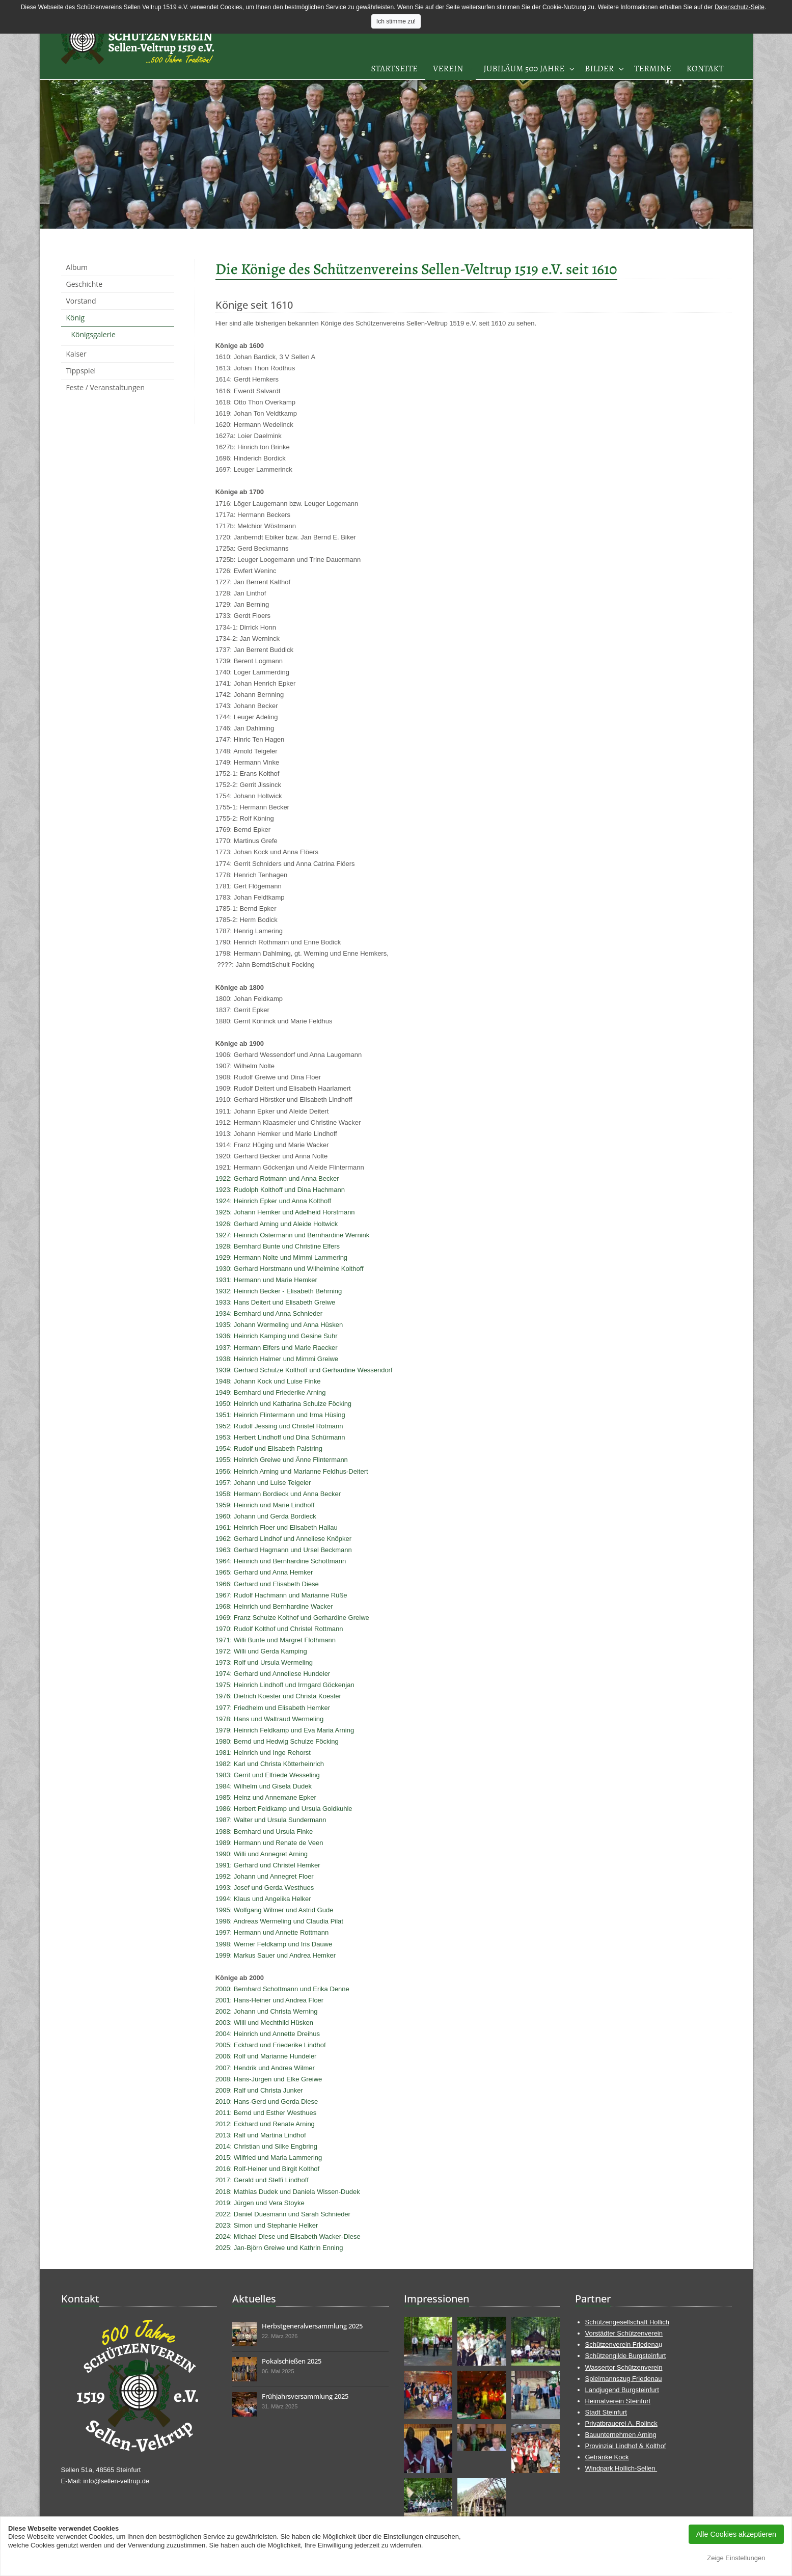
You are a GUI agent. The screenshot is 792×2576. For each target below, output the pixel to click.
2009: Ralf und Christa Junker (259, 2090)
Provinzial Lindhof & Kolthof (625, 2446)
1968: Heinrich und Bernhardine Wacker (274, 1606)
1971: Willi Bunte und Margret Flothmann (275, 1640)
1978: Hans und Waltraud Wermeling (269, 1719)
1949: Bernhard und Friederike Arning (270, 1392)
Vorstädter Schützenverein (624, 2333)
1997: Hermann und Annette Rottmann (272, 1932)
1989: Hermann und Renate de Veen (269, 1843)
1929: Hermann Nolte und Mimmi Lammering (281, 1257)
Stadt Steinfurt (606, 2412)
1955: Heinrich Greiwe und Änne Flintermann (281, 1459)
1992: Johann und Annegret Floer (264, 1876)
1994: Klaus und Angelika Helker (263, 1899)
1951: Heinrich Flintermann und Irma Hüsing (280, 1415)
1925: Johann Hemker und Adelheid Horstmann (285, 1212)
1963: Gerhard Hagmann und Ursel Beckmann (283, 1550)
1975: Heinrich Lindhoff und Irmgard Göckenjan (284, 1685)
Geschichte (84, 284)
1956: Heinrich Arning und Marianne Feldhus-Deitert (291, 1471)
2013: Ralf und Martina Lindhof (260, 2135)
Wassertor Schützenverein (624, 2367)
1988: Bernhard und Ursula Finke (264, 1831)
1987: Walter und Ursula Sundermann (270, 1820)
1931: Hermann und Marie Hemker (266, 1280)
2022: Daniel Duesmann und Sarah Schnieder (282, 2214)
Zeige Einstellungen (736, 2558)
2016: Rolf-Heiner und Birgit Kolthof (267, 2169)
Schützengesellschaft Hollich (627, 2322)
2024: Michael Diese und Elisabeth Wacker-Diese (288, 2236)
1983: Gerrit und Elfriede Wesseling (267, 1775)
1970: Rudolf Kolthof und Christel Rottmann (279, 1629)
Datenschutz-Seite (739, 7)
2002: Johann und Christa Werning (266, 2011)
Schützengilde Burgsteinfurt (625, 2356)
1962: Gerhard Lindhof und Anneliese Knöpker (283, 1538)
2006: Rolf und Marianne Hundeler (266, 2056)
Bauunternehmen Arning (621, 2434)
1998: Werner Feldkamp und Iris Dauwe (274, 1944)
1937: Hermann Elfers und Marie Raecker (276, 1347)
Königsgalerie (93, 334)
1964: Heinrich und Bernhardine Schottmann (280, 1561)
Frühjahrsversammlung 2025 (305, 2396)
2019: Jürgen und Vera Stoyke (260, 2203)
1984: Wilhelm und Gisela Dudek (263, 1786)
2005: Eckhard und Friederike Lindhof (270, 2045)
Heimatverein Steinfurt (618, 2401)
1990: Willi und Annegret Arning (261, 1854)
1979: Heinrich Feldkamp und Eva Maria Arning (284, 1730)
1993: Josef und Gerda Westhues (264, 1887)
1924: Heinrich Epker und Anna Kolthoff (273, 1201)
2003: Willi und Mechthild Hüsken (264, 2022)
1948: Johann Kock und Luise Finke (268, 1381)
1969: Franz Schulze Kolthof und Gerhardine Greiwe (292, 1617)
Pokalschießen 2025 (291, 2361)
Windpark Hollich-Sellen (621, 2468)
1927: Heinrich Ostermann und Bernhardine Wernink (292, 1235)
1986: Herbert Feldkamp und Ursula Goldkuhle (283, 1808)
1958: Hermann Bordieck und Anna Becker (278, 1494)
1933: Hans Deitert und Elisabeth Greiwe (275, 1302)
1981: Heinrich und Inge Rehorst (263, 1752)
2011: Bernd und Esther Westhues (266, 2113)
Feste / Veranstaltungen (105, 387)
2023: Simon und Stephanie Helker (266, 2225)
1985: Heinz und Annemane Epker (265, 1797)
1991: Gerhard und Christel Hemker (267, 1865)
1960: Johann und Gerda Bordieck (265, 1516)
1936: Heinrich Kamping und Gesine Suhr (276, 1336)
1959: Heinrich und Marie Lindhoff (265, 1505)
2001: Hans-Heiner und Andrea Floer (269, 2000)
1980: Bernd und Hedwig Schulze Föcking (277, 1741)
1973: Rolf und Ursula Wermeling (264, 1662)
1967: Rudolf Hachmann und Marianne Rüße (281, 1595)
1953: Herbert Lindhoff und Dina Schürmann (280, 1437)
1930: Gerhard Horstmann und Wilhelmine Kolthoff (289, 1268)
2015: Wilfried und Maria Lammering (268, 2157)
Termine (652, 68)
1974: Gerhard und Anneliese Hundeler (273, 1673)
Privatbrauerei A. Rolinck (621, 2423)
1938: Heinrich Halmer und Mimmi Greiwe (276, 1359)
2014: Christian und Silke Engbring (266, 2146)
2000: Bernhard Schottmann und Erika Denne (282, 1989)
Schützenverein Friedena (622, 2344)
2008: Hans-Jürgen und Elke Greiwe (268, 2079)
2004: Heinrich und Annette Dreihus (267, 2034)
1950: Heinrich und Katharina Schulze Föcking (283, 1403)
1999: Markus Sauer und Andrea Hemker (275, 1955)
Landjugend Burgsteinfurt (622, 2390)
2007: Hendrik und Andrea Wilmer (265, 2068)
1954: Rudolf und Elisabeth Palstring (268, 1448)
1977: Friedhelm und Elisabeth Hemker (272, 1708)
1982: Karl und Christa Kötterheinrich (269, 1764)
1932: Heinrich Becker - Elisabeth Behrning (278, 1291)
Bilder (599, 68)
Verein (448, 68)
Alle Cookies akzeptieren (736, 2534)
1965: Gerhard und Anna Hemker (264, 1572)
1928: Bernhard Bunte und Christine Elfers (277, 1246)
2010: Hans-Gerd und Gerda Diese (266, 2101)
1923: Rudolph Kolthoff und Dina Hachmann (280, 1190)
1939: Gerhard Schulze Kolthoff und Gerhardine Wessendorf (304, 1370)
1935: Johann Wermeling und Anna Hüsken (279, 1324)
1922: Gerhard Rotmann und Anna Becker (277, 1178)
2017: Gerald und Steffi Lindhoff (262, 2180)
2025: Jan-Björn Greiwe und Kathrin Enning (279, 2248)
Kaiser (76, 354)
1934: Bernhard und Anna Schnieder (268, 1313)
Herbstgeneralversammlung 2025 (312, 2325)
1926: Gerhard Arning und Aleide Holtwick (276, 1224)
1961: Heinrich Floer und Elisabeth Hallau (276, 1527)
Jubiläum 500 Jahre (523, 68)
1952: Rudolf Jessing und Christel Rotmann (279, 1426)
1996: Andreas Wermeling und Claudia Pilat (279, 1921)
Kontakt (705, 68)
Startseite (394, 68)
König (75, 317)
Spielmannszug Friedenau (623, 2378)
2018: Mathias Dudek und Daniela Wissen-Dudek (287, 2191)
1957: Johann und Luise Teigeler (263, 1482)
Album (77, 267)
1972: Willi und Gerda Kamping (261, 1651)
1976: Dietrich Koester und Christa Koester (278, 1696)
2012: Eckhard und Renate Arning (265, 2124)
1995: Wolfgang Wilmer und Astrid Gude (274, 1910)
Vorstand (81, 301)
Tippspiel (81, 370)
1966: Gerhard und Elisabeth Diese (267, 1584)
